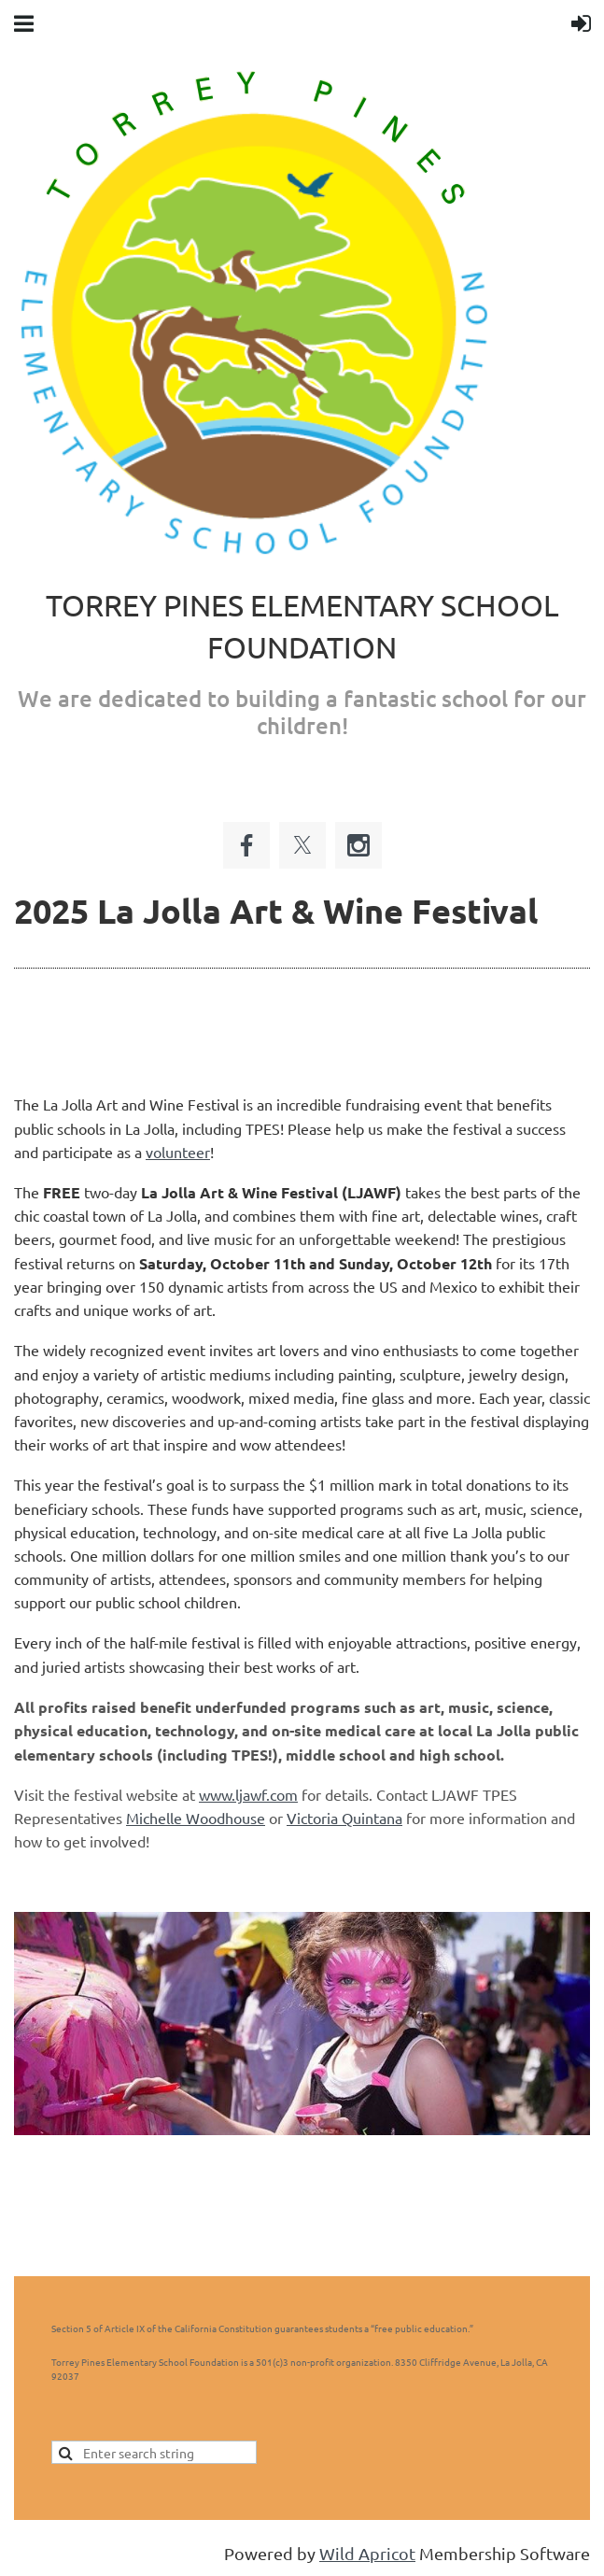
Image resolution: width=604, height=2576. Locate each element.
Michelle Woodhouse (195, 1817)
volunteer (178, 1151)
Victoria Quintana (344, 1817)
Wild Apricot (367, 2553)
